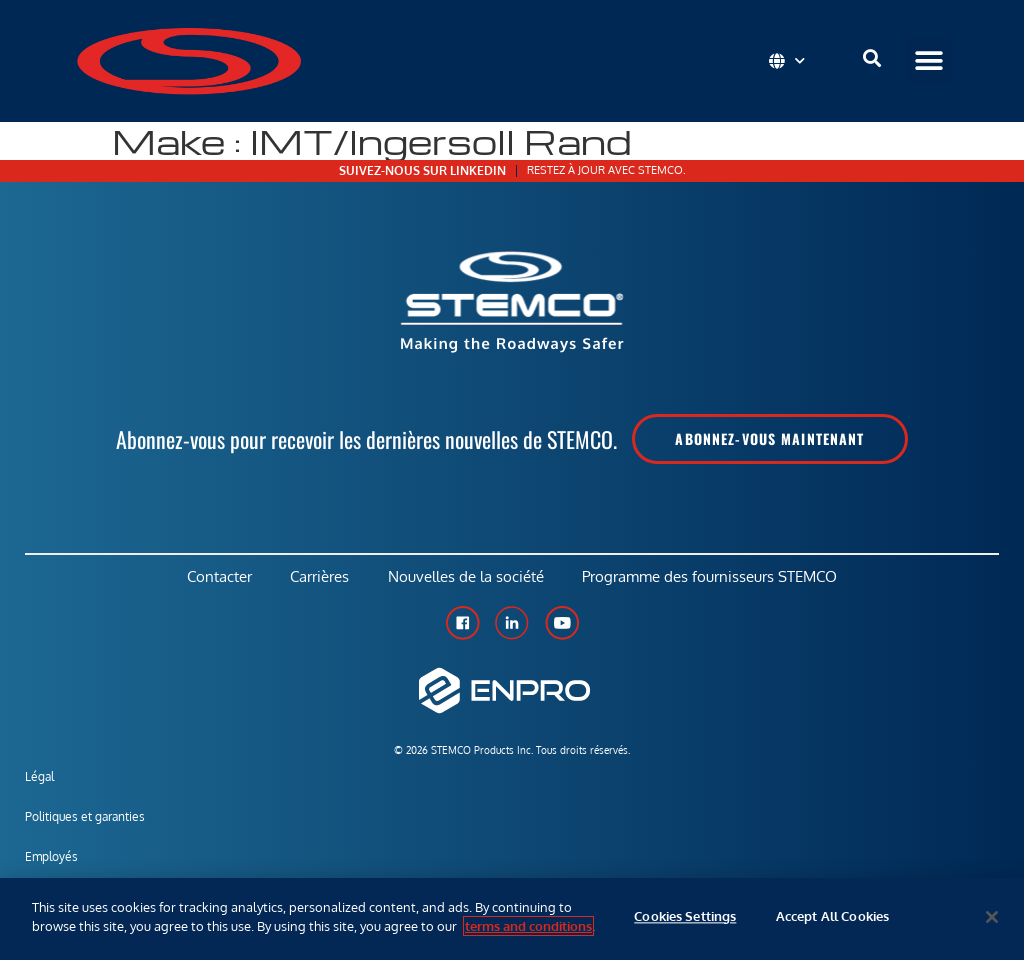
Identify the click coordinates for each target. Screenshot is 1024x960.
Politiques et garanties (85, 818)
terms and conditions (528, 926)
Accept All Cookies (832, 917)
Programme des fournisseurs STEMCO (712, 577)
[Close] (992, 917)
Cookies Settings (685, 917)
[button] (929, 60)
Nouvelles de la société (467, 577)
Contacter (217, 577)
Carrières (319, 577)
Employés (51, 858)
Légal (39, 778)
